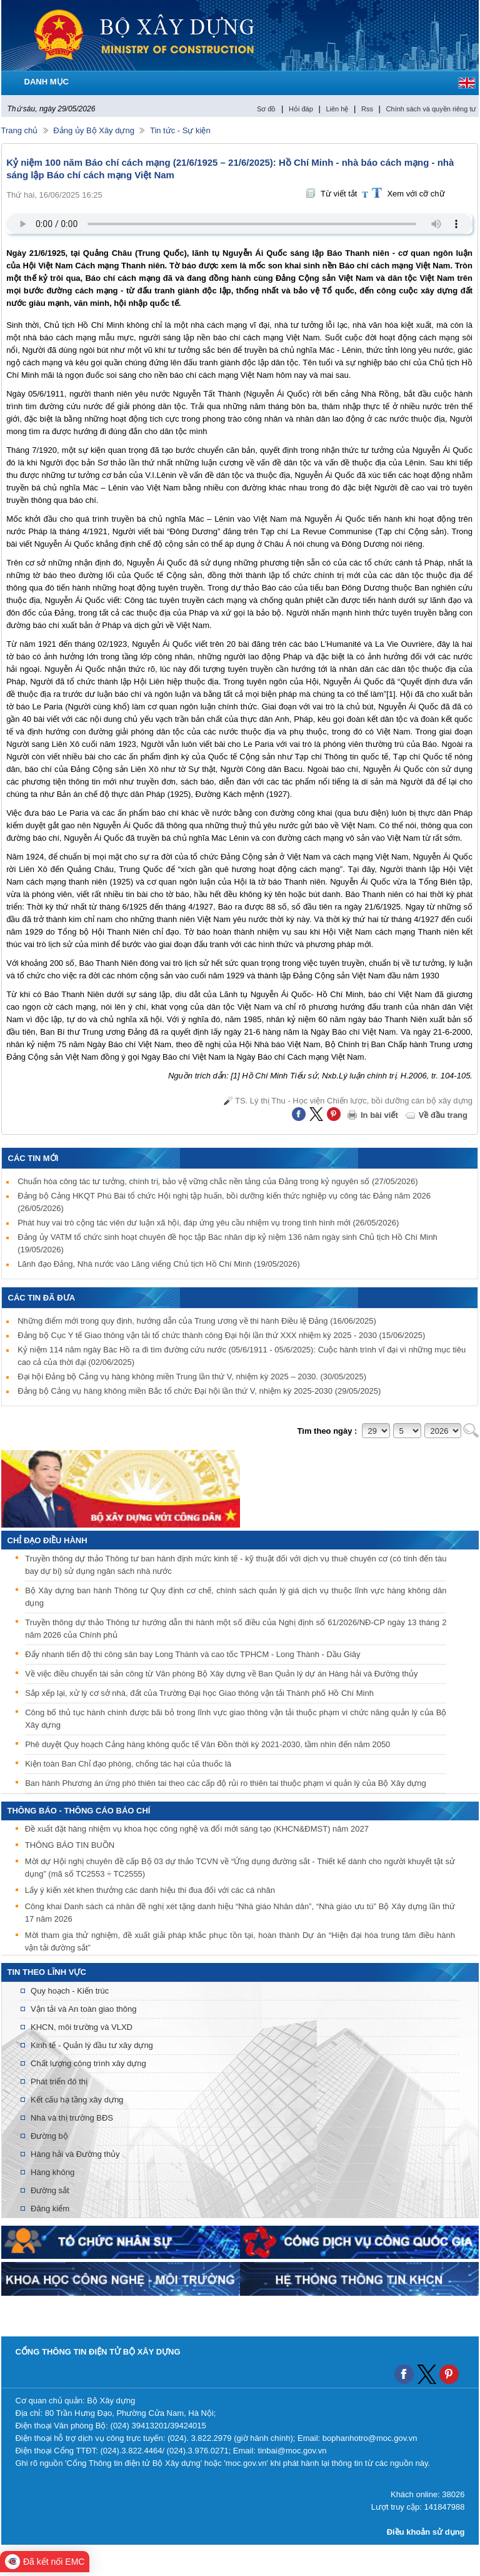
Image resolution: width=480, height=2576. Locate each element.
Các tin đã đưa (42, 1297)
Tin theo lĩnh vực (47, 1972)
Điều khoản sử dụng (426, 2532)
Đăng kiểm (50, 2208)
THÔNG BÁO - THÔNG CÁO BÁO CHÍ (79, 1810)
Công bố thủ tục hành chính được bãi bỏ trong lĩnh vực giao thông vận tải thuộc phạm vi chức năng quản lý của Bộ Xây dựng (235, 1719)
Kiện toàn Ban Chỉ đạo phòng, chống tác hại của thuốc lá (128, 1763)
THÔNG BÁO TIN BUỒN (69, 1847)
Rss (367, 109)
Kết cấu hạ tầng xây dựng (77, 2099)
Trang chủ (19, 130)
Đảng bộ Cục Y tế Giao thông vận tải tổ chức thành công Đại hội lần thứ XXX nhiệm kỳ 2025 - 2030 (221, 1335)
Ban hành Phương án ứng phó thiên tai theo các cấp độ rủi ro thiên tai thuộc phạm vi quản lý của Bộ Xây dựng (225, 1783)
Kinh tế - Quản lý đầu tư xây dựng (92, 2045)
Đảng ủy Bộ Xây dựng (93, 130)
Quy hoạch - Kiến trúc (70, 1990)
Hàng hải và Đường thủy (75, 2154)
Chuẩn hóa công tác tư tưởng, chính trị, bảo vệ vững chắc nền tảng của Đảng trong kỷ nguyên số (218, 1181)
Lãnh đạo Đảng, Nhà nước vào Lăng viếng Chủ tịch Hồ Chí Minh (159, 1264)
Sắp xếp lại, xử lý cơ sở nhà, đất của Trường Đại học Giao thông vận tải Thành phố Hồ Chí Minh (199, 1693)
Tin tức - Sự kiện (180, 130)
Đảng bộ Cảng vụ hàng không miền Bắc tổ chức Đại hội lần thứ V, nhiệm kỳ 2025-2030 (199, 1391)
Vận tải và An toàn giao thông (83, 2009)
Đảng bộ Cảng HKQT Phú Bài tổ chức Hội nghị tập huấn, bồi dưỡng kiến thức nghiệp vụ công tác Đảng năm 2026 (224, 1202)
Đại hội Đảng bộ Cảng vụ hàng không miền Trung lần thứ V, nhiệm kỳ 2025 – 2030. (192, 1376)
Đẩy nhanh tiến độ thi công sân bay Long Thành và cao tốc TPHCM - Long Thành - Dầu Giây (192, 1654)
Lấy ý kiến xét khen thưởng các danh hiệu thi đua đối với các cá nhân (150, 1892)
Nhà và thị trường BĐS (72, 2117)
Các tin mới (33, 1158)
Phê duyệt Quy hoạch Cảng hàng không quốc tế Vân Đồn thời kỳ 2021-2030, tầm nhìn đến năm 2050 (207, 1744)
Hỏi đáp (301, 109)
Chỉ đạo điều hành (48, 1540)
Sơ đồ (266, 109)
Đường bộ (49, 2136)
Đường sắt (50, 2190)
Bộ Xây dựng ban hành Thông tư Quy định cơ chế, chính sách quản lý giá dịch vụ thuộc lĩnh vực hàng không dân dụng (235, 1597)
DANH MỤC (46, 81)
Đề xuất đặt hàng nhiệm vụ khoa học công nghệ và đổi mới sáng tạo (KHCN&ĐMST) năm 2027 (197, 1831)
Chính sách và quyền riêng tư (431, 109)
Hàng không (52, 2172)
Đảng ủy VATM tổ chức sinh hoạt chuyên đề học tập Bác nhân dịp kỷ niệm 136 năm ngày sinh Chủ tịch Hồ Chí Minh (228, 1243)
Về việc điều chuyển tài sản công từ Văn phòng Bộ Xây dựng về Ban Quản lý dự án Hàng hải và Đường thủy (221, 1673)
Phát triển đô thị (59, 2081)
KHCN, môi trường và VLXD (81, 2027)
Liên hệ (337, 109)
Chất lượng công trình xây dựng (88, 2063)
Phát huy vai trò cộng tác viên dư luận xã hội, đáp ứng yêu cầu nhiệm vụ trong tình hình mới (208, 1222)
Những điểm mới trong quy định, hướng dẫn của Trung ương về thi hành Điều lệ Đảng (197, 1321)
